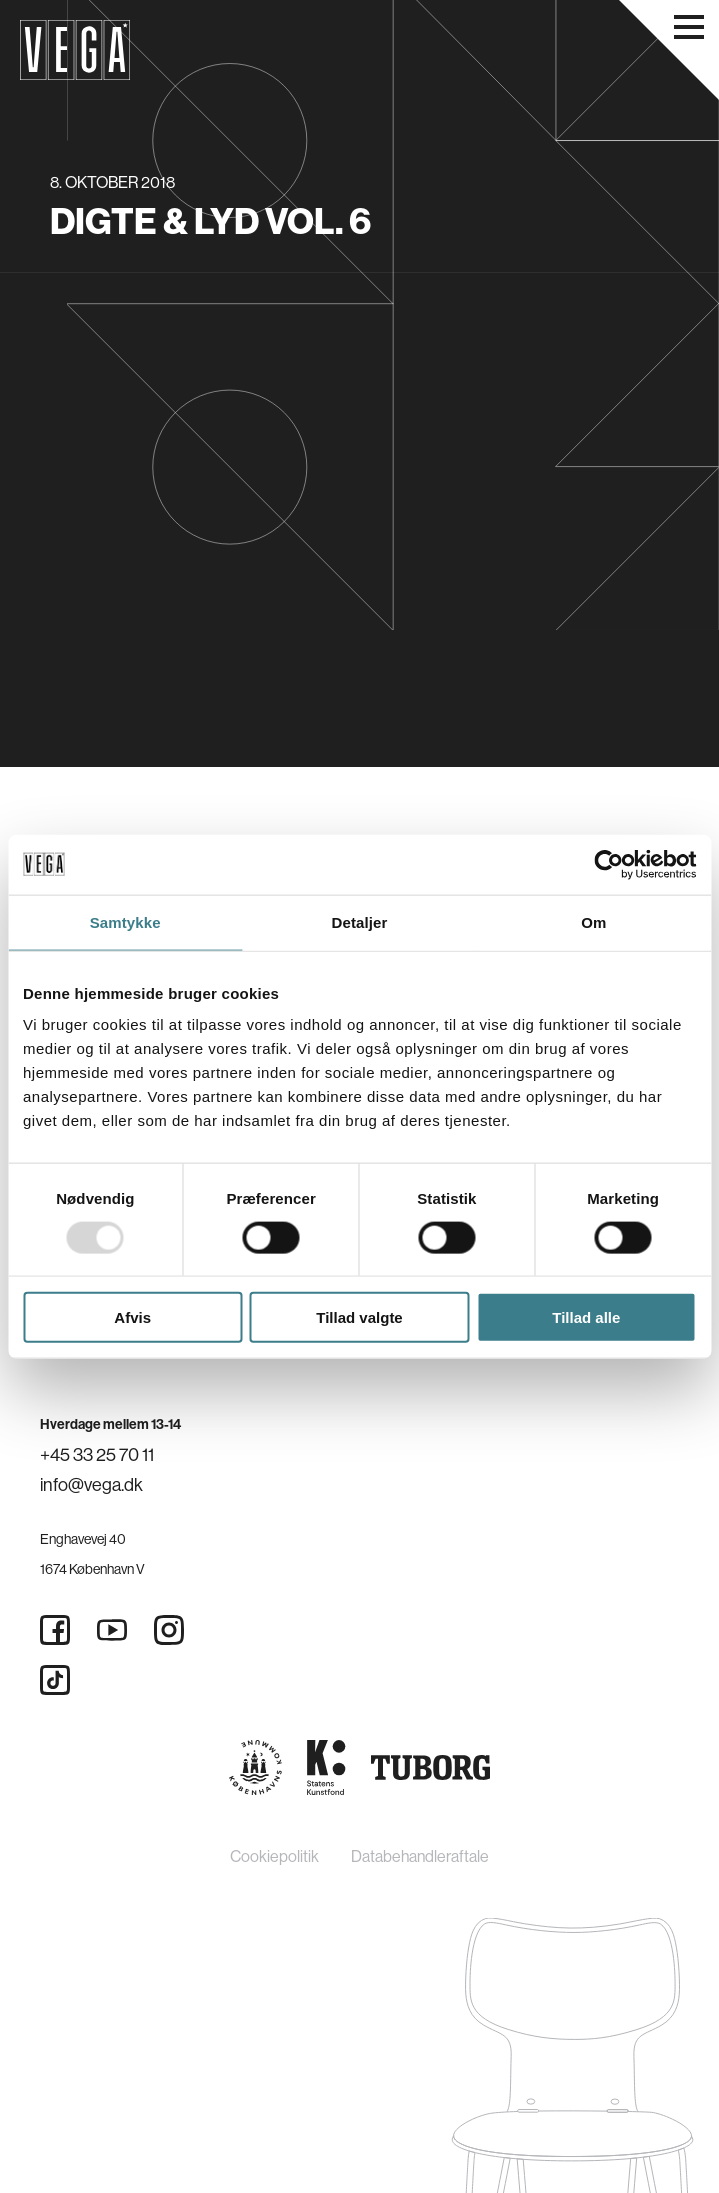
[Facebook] (55, 1630)
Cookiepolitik (274, 1856)
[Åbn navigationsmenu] (689, 27)
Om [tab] (593, 921)
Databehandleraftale (420, 1856)
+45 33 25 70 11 (97, 1454)
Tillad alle (586, 1317)
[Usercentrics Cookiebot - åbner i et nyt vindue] (608, 864)
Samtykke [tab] (125, 921)
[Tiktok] (55, 1680)
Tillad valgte (359, 1317)
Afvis (132, 1317)
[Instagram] (169, 1630)
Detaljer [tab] (360, 921)
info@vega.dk (91, 1484)
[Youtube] (112, 1630)
